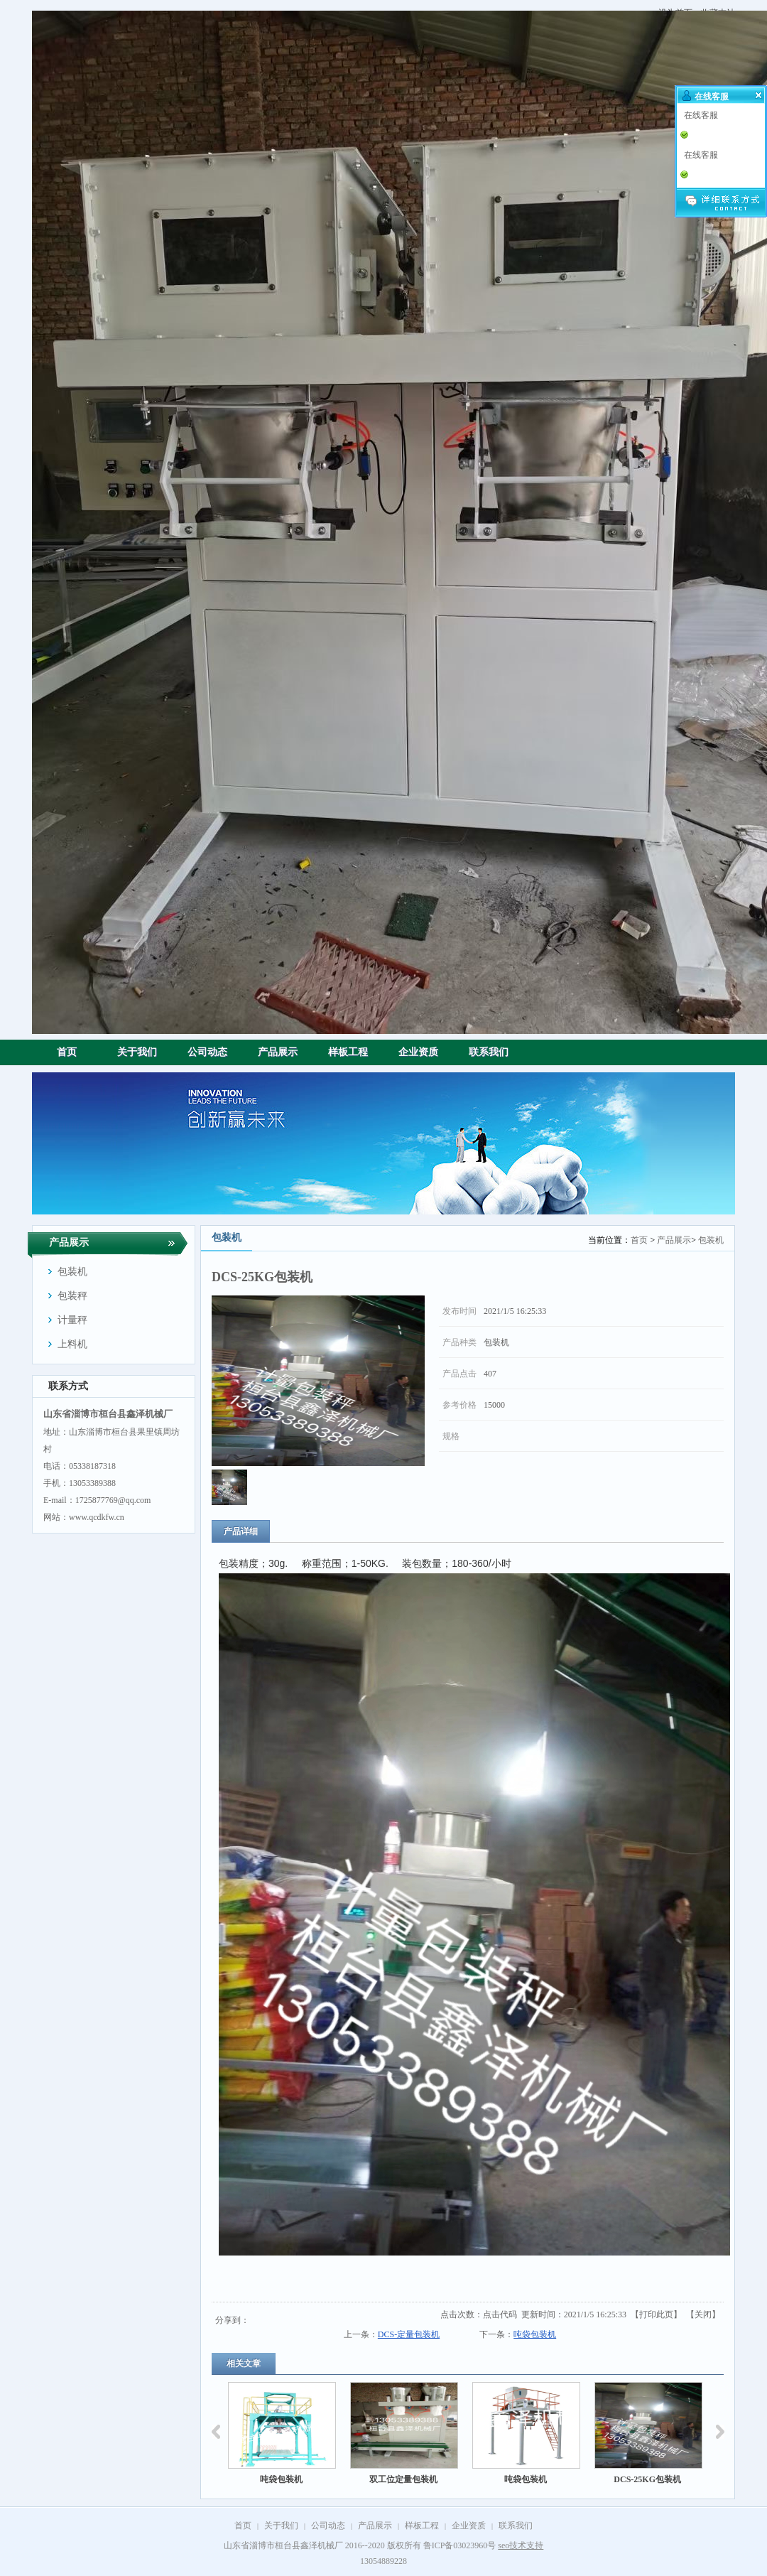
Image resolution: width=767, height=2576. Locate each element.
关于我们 (281, 2526)
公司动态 (328, 2526)
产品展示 (674, 1240)
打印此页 (656, 2314)
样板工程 (422, 2526)
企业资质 (469, 2526)
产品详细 (241, 1531)
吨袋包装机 (534, 2334)
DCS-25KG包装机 (651, 2479)
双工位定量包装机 (407, 2479)
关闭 (703, 2314)
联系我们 (516, 2526)
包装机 (711, 1240)
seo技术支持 (520, 2545)
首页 (639, 1240)
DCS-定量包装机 (409, 2334)
